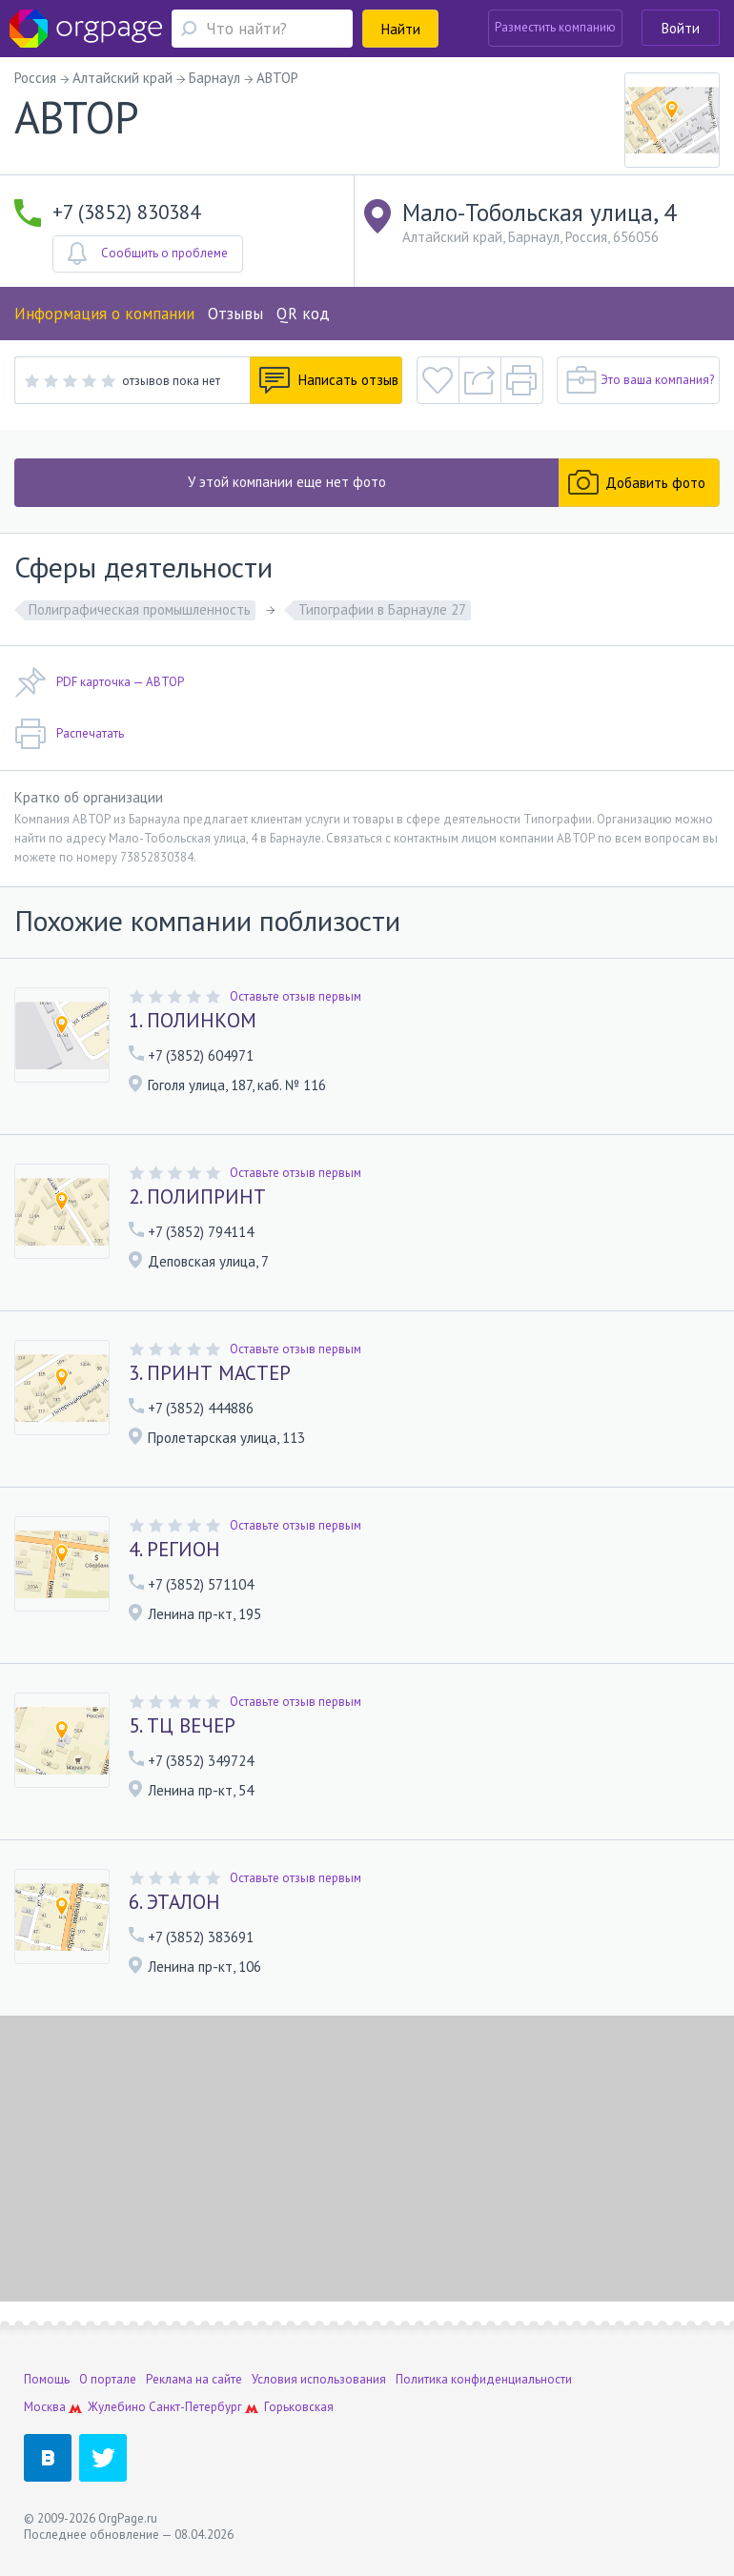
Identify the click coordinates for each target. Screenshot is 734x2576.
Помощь (47, 2379)
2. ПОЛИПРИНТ (197, 1197)
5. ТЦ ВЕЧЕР (182, 1725)
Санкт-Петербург (195, 2407)
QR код (303, 313)
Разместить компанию (555, 27)
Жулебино (117, 2407)
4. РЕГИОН (174, 1549)
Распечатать (69, 734)
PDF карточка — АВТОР (99, 682)
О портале (107, 2379)
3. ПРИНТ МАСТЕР (210, 1373)
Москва (45, 2407)
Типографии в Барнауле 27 (382, 609)
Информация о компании (104, 313)
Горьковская (299, 2407)
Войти (681, 28)
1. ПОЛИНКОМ (192, 1020)
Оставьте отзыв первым (295, 996)
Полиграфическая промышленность (140, 609)
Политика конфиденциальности (484, 2379)
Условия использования (319, 2379)
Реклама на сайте (194, 2379)
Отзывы (235, 313)
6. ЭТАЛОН (174, 1902)
